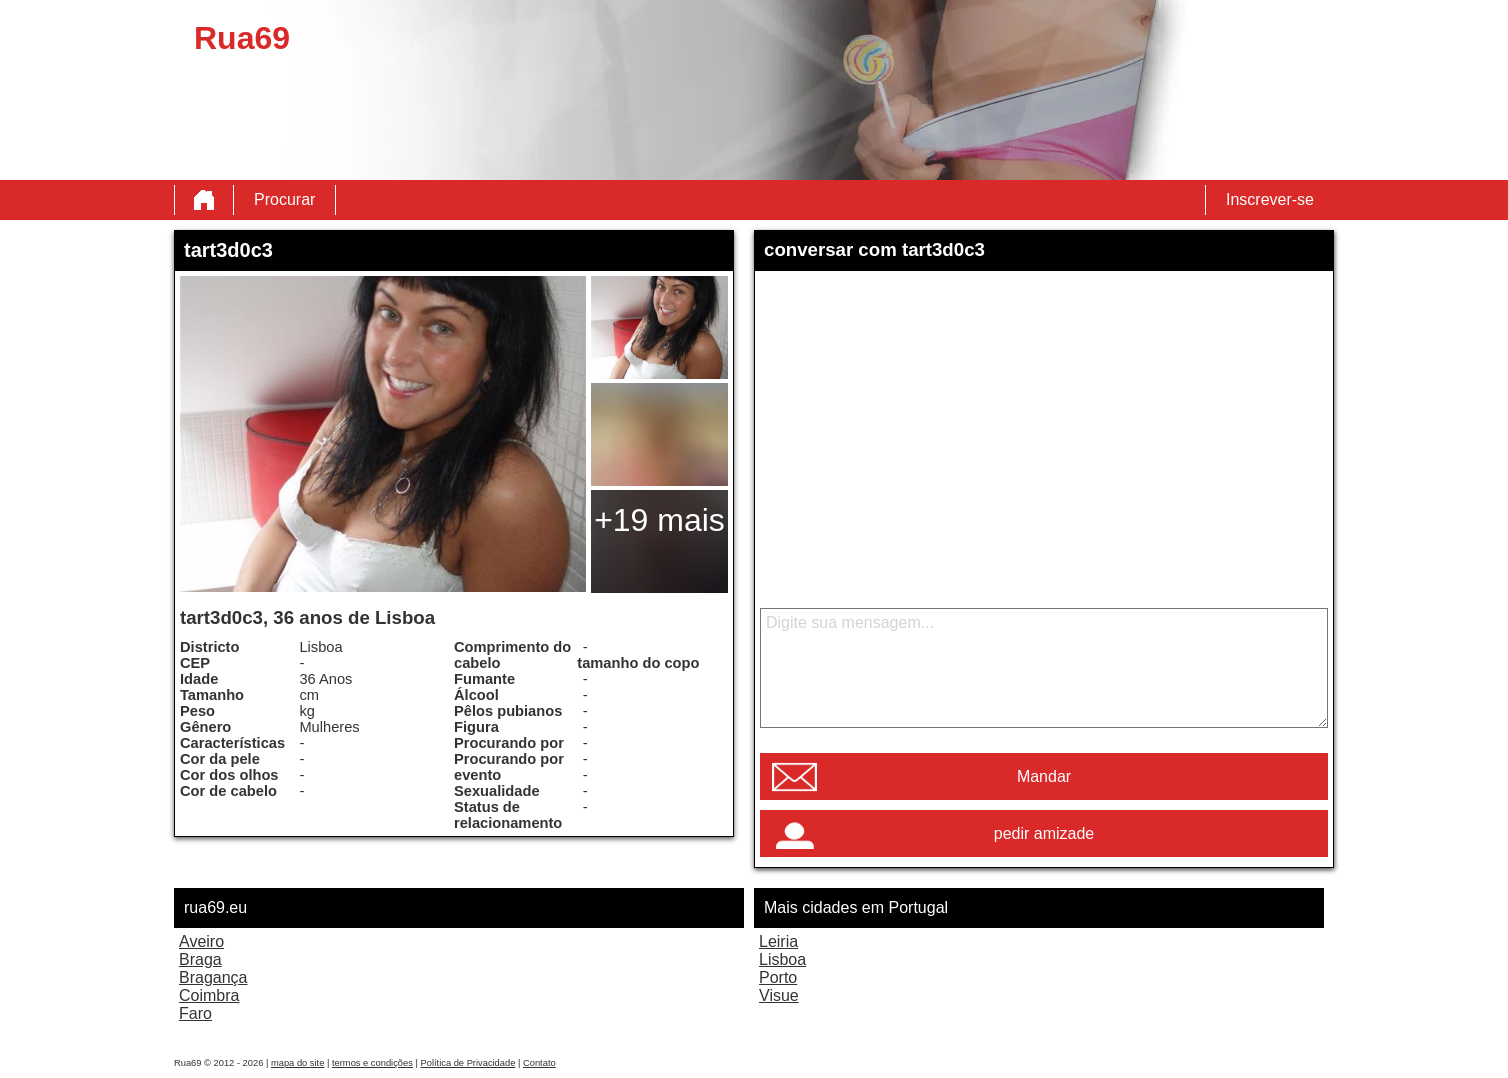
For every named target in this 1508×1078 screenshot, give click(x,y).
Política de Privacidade (467, 1063)
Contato (539, 1063)
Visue (779, 995)
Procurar (284, 199)
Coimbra (209, 995)
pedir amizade (1044, 833)
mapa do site (297, 1063)
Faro (195, 1013)
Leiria (778, 941)
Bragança (213, 977)
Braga (200, 959)
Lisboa (782, 959)
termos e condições (372, 1063)
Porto (778, 977)
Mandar (1044, 776)
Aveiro (201, 941)
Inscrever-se (1270, 199)
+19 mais (659, 520)
